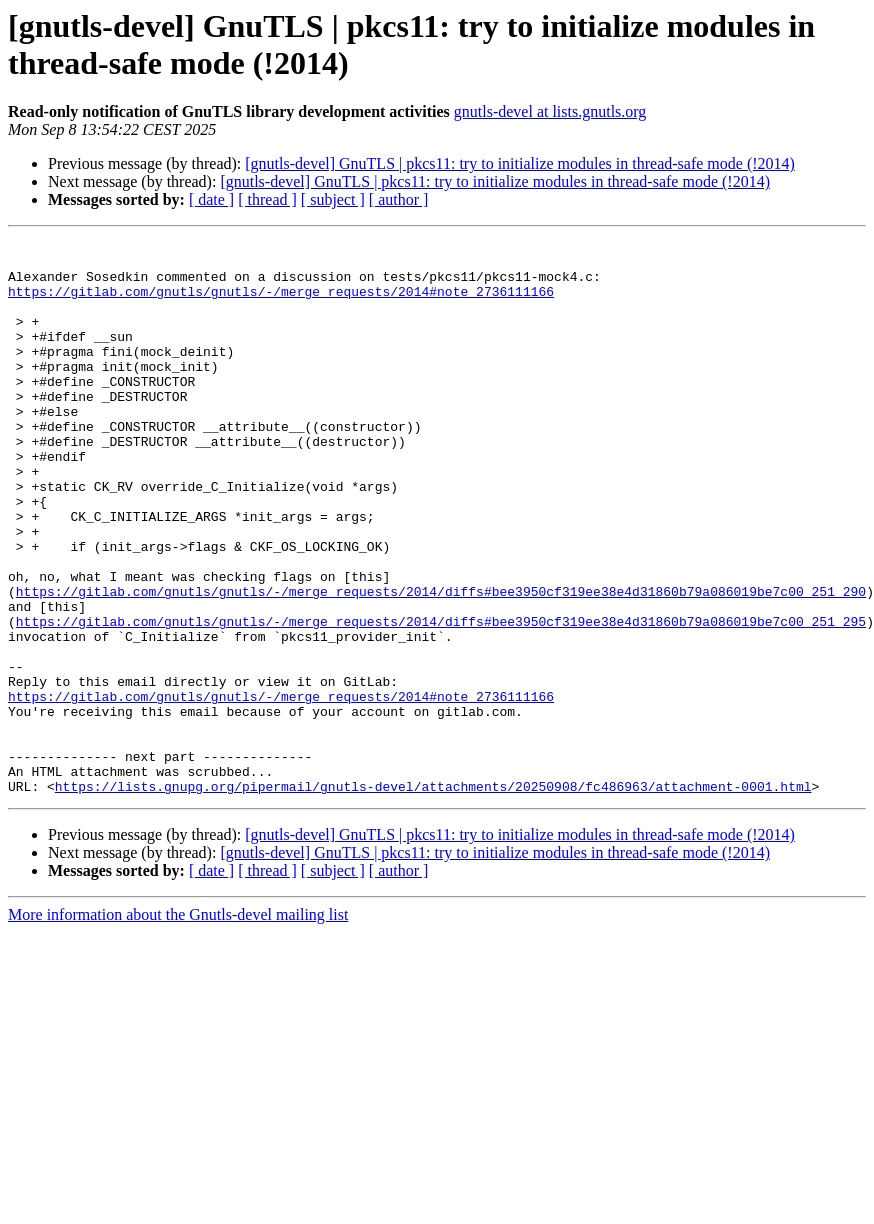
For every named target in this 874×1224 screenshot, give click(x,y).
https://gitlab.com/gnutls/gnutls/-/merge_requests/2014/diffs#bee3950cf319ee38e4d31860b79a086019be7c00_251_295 (441, 699)
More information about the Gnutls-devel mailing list (178, 1025)
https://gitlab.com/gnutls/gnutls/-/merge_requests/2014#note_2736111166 (281, 303)
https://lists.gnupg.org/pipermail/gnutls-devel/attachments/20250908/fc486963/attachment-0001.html (433, 897)
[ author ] (399, 199)
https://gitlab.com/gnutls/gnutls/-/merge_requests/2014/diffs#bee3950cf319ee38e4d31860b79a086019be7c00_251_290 (441, 663)
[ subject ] (333, 199)
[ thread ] (267, 199)
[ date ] (211, 199)
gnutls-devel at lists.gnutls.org (550, 111)
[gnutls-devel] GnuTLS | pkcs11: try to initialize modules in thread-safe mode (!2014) (520, 163)
